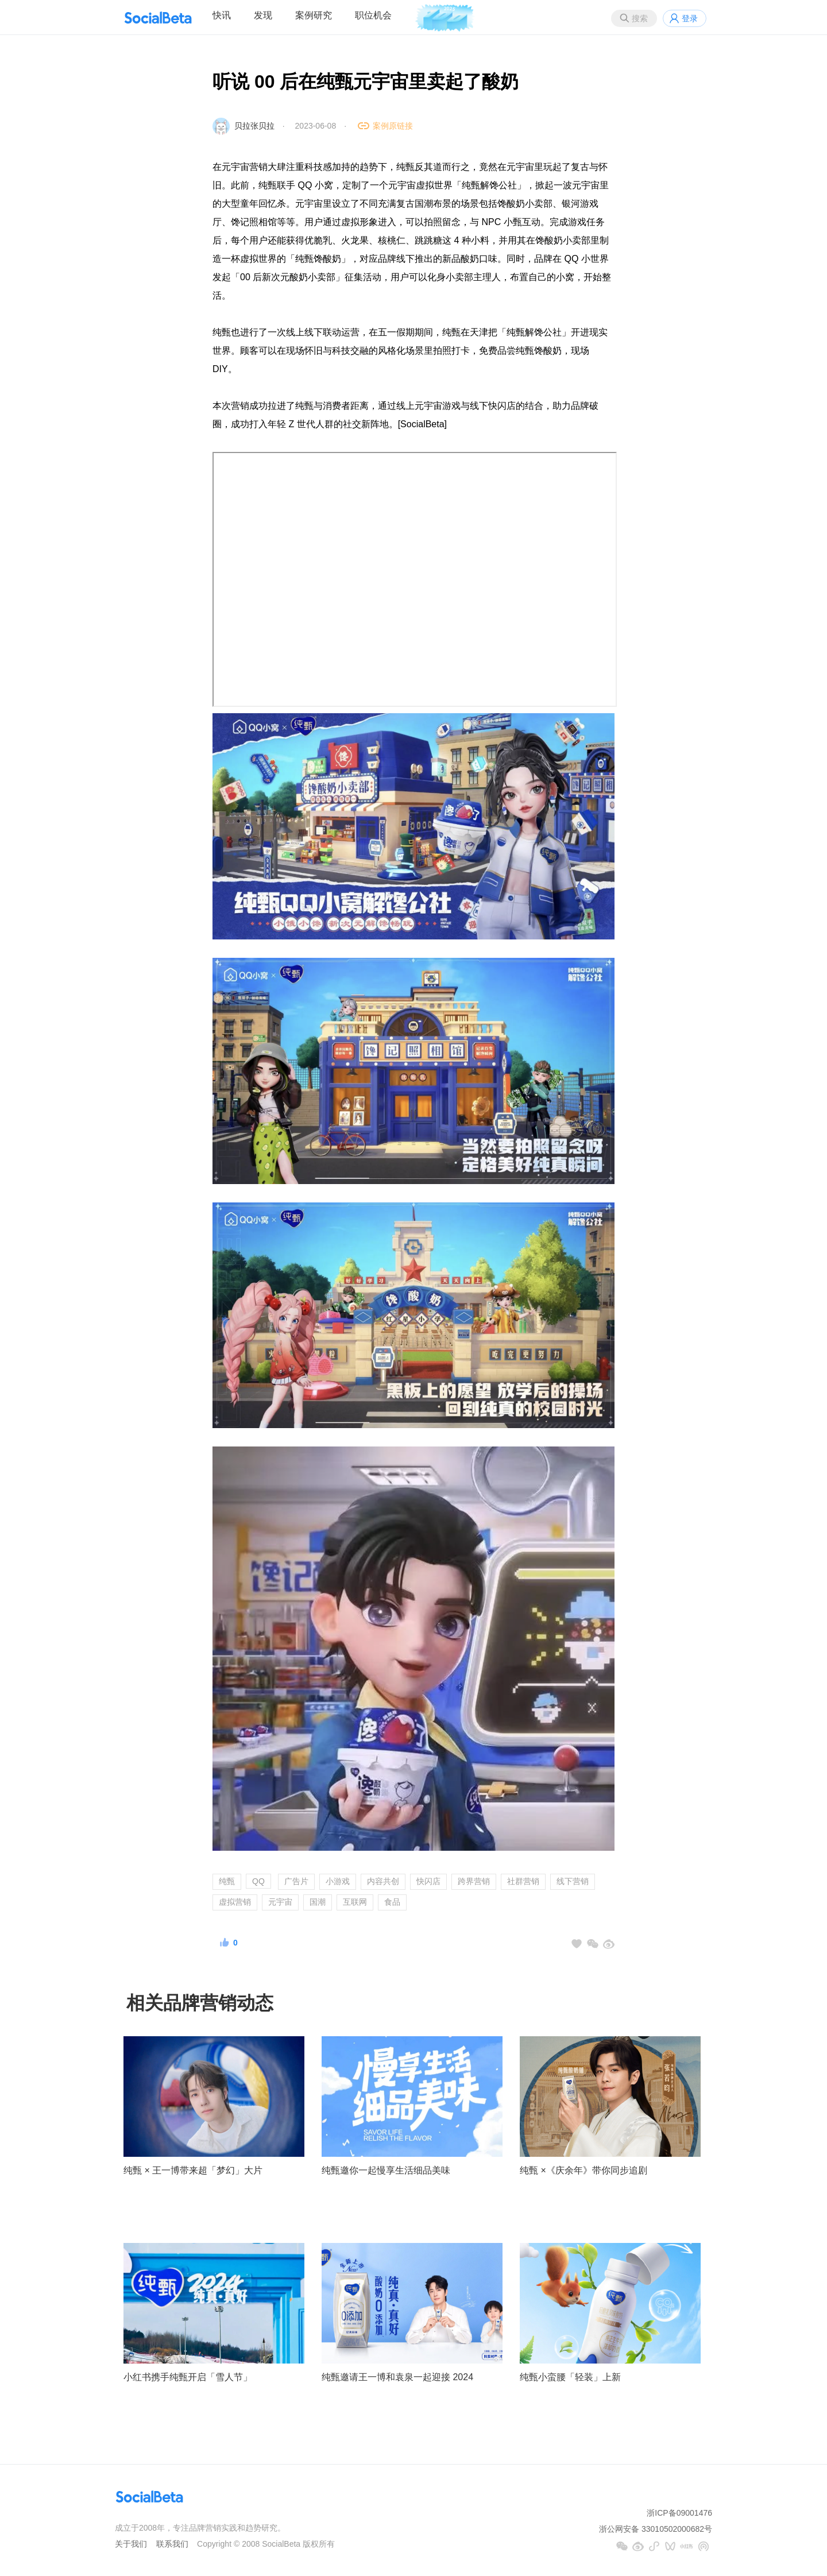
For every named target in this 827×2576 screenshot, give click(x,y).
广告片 (296, 1881)
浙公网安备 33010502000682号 (655, 2529)
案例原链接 (393, 125)
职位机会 (373, 15)
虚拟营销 (235, 1901)
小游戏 (338, 1881)
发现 (263, 15)
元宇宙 (280, 1901)
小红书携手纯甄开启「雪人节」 (187, 2377)
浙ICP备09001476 (679, 2512)
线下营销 (573, 1881)
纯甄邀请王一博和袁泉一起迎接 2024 (397, 2377)
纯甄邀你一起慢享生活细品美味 (386, 2170)
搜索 (640, 18)
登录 (690, 18)
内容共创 (383, 1881)
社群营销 (523, 1881)
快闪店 (428, 1881)
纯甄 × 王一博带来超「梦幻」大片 (192, 2170)
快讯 (221, 15)
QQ (258, 1881)
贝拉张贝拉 (254, 125)
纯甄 (227, 1881)
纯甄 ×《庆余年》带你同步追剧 (583, 2170)
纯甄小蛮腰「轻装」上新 (570, 2377)
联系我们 (172, 2543)
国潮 (318, 1901)
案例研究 (313, 15)
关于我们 (131, 2543)
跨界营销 (474, 1881)
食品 (392, 1901)
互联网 (355, 1901)
